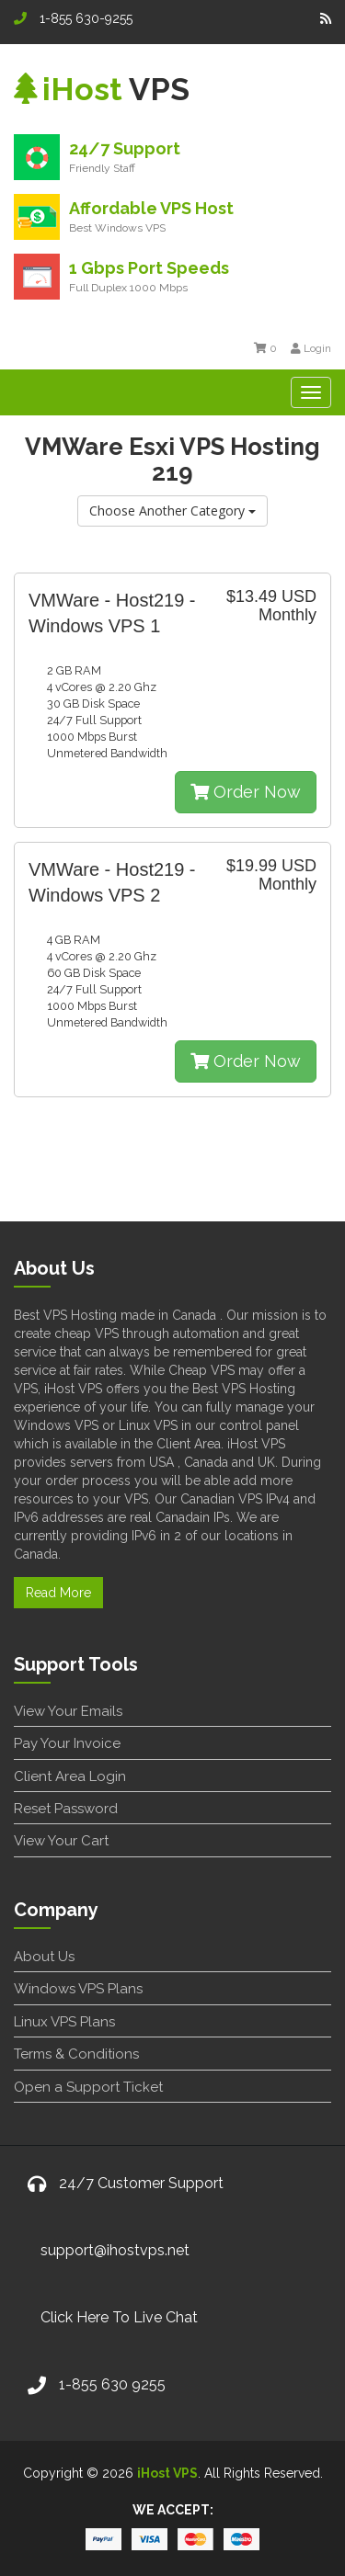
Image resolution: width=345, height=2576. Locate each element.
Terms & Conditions (76, 2054)
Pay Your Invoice (67, 1743)
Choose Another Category (172, 510)
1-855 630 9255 (112, 2384)
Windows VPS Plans (78, 1988)
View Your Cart (61, 1841)
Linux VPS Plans (64, 2022)
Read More (58, 1592)
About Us (44, 1956)
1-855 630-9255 (73, 18)
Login (311, 348)
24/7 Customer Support (141, 2183)
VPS (102, 89)
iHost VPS (167, 2473)
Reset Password (66, 1808)
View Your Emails (68, 1711)
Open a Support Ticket (88, 2087)
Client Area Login (70, 1776)
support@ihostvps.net (115, 2250)
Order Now (245, 791)
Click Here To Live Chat (119, 2317)
